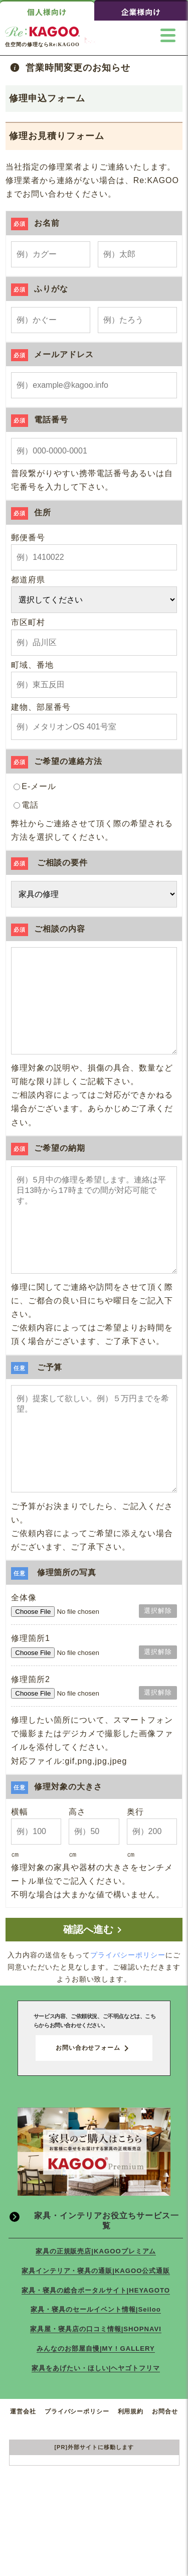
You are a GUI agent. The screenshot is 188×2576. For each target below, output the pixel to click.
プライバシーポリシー (127, 2015)
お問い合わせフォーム (94, 2108)
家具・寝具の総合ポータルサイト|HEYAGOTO (96, 2350)
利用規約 (131, 2471)
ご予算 (36, 1407)
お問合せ (165, 2471)
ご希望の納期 (48, 1168)
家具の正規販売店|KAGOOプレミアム (96, 2311)
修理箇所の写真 (53, 1632)
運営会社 (23, 2471)
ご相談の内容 (48, 929)
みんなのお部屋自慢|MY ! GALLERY (96, 2408)
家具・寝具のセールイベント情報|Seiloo (95, 2369)
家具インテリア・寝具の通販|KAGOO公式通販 (96, 2331)
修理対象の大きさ (56, 1847)
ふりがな (39, 288)
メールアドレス (52, 354)
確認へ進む (94, 1990)
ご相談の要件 (49, 862)
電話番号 (39, 419)
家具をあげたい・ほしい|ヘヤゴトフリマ (96, 2428)
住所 (31, 512)
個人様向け (47, 12)
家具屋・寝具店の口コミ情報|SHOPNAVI (95, 2389)
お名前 (35, 223)
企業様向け (141, 12)
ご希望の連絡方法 (56, 761)
